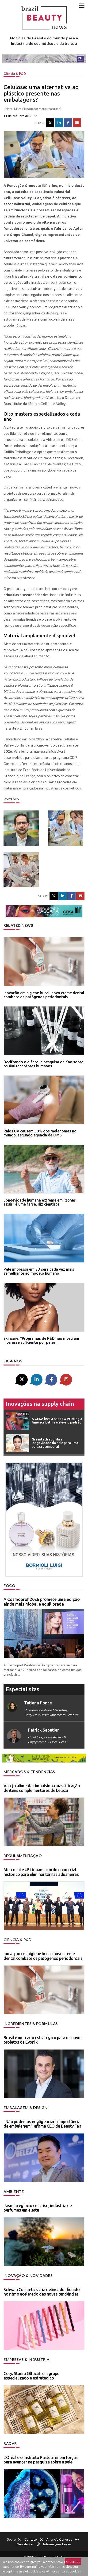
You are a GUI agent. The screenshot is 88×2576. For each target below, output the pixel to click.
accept (73, 2561)
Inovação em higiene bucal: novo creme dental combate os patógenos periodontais (44, 995)
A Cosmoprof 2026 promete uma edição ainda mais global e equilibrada (42, 1601)
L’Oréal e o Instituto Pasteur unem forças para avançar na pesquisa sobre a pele (41, 2459)
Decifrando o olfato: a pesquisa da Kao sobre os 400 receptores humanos (43, 1064)
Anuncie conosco (59, 2539)
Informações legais (57, 2544)
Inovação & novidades (28, 2275)
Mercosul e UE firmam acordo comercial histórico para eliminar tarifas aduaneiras (41, 1872)
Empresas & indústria (26, 2359)
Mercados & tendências (29, 1771)
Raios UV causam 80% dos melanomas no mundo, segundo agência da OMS (40, 1133)
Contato (30, 2539)
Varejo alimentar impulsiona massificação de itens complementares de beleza (42, 1788)
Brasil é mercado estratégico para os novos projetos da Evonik (43, 2040)
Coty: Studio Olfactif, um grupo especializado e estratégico (32, 2375)
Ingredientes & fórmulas (31, 2023)
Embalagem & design (25, 2107)
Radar (10, 2443)
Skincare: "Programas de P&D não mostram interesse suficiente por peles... (41, 1340)
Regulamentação (23, 1855)
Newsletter (25, 2544)
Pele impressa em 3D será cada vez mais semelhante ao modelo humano (39, 1271)
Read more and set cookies (61, 2571)
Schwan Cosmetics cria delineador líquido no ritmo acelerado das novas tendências (42, 2291)
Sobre (11, 2539)
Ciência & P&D (15, 73)
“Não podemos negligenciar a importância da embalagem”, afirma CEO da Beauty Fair (42, 2124)
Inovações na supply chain (40, 1404)
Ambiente (14, 2191)
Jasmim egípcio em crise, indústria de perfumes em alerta (38, 2208)
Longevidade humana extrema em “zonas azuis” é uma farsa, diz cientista (40, 1202)
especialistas (22, 1689)
